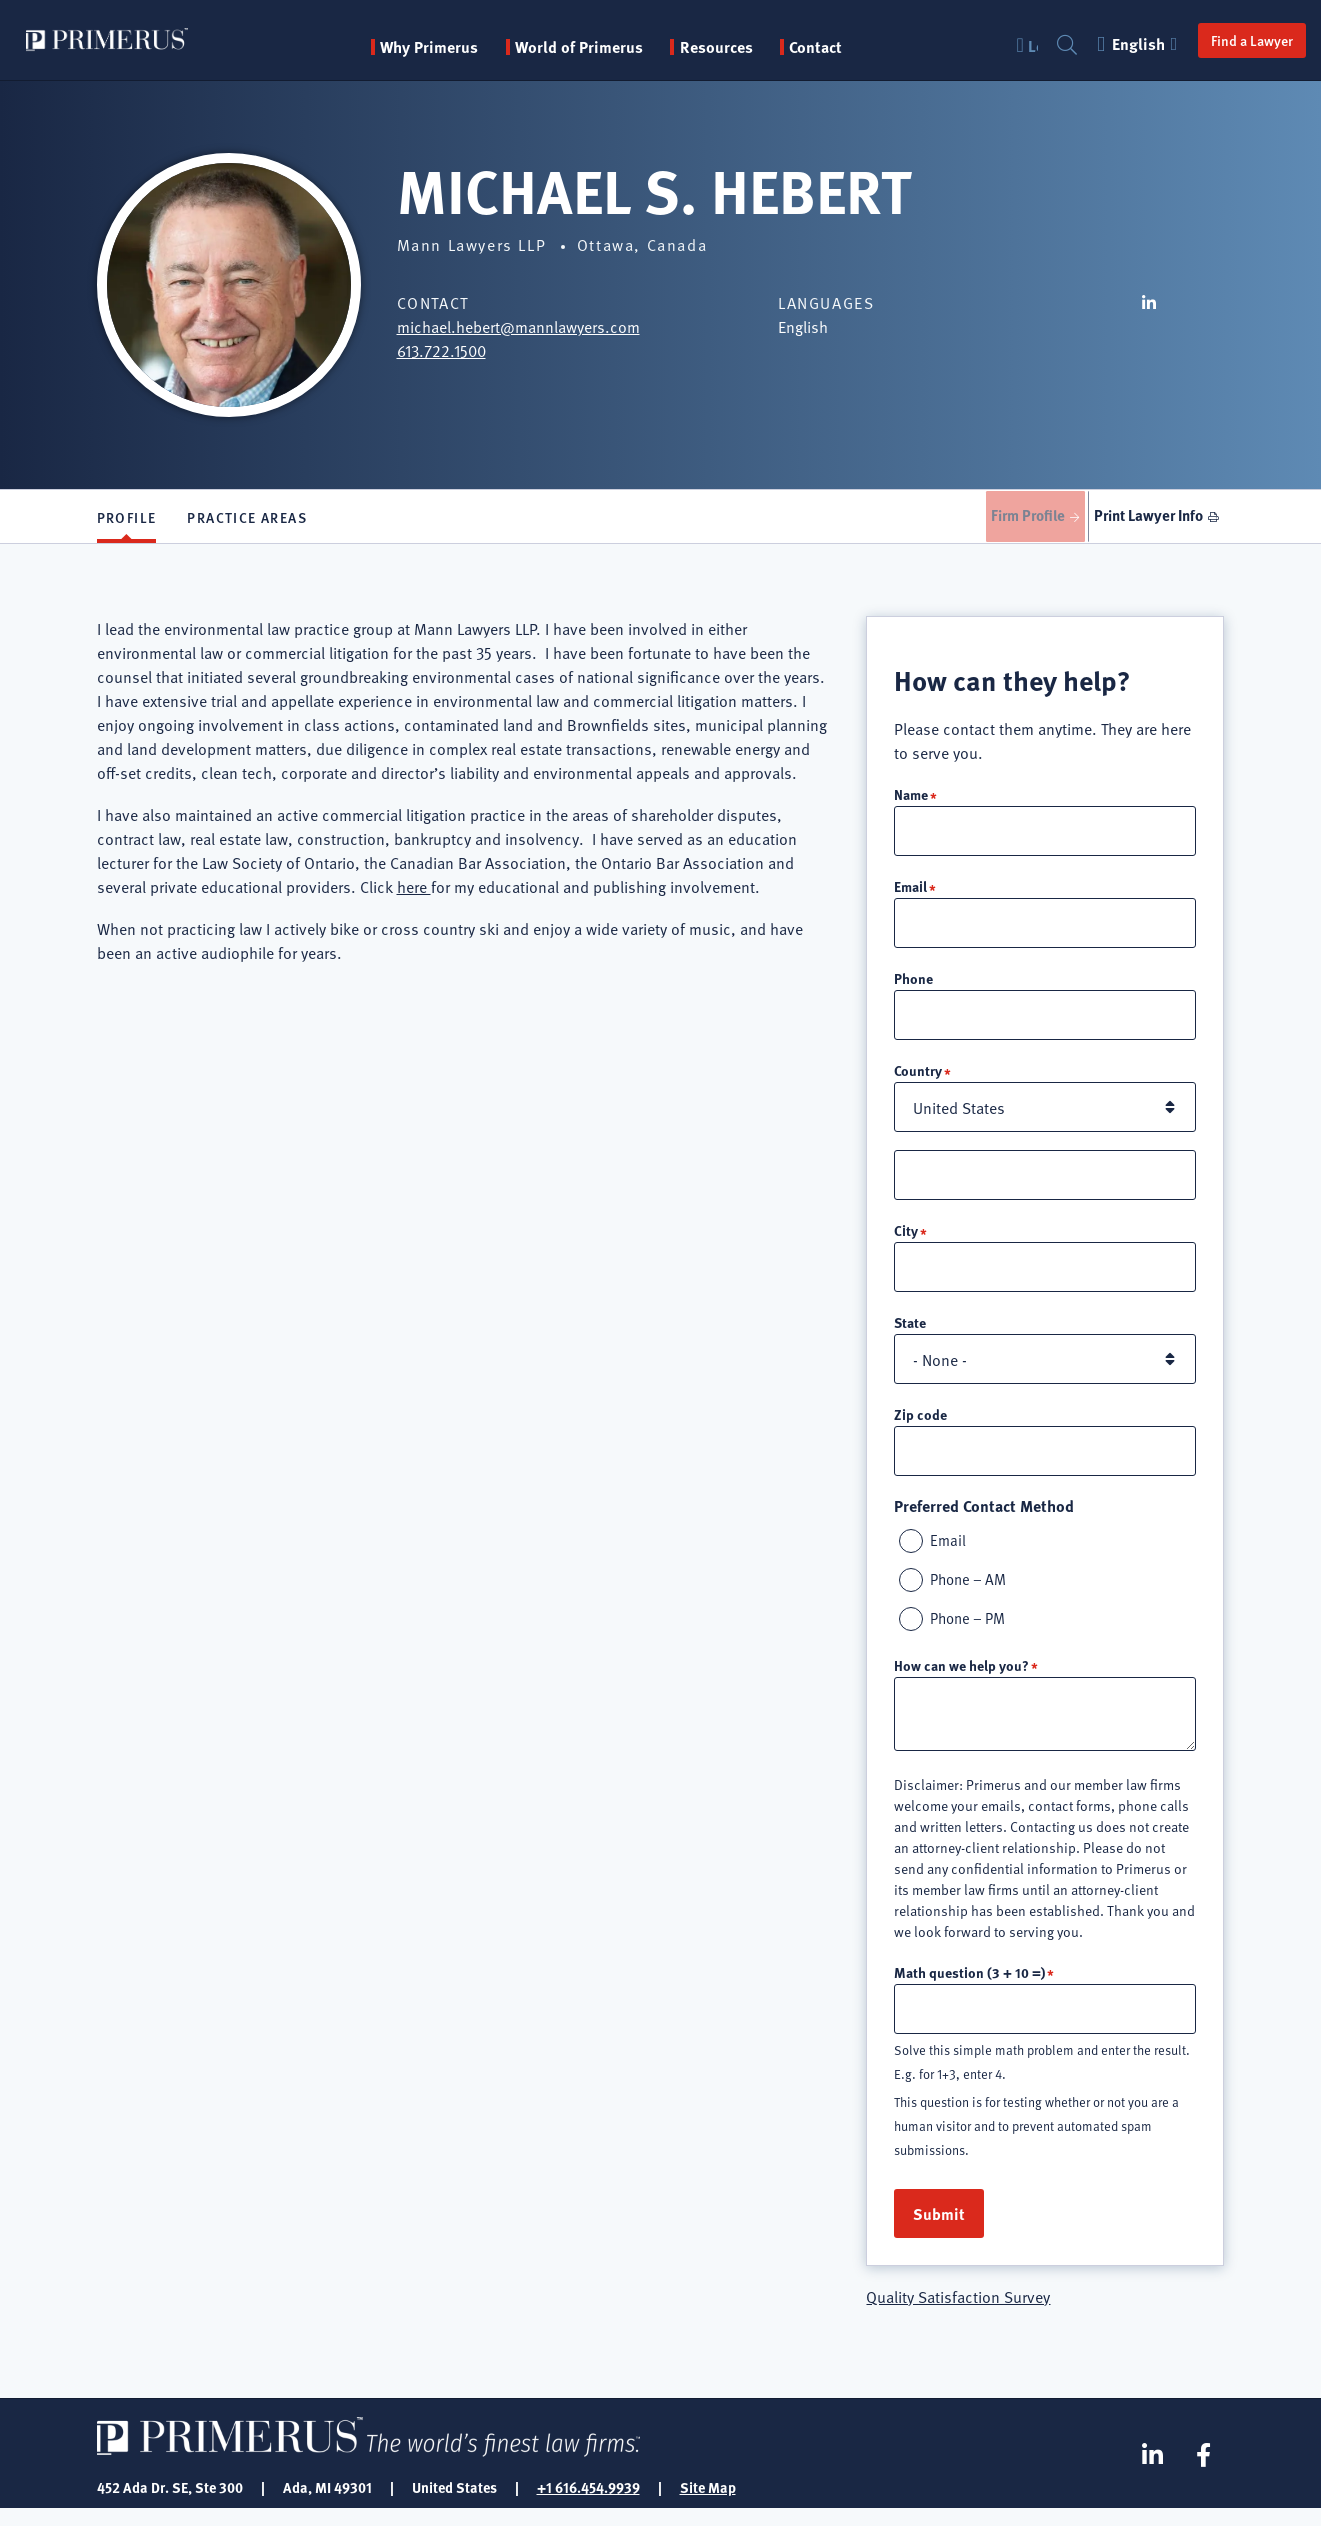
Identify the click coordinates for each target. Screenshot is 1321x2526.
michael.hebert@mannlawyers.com (518, 326)
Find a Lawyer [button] (1231, 40)
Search (1046, 45)
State (910, 1334)
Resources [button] (727, 47)
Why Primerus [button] (441, 47)
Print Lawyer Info (1144, 519)
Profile (127, 520)
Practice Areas (247, 520)
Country (918, 1080)
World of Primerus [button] (590, 47)
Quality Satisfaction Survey (958, 2313)
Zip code (920, 1426)
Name (911, 801)
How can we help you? (961, 1681)
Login (1012, 45)
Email (910, 894)
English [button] (1119, 43)
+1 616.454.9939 (588, 2504)
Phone (913, 987)
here (414, 893)
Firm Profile (1009, 519)
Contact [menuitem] (827, 47)
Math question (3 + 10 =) (969, 1988)
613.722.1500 (441, 350)
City (906, 1241)
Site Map (708, 2504)
